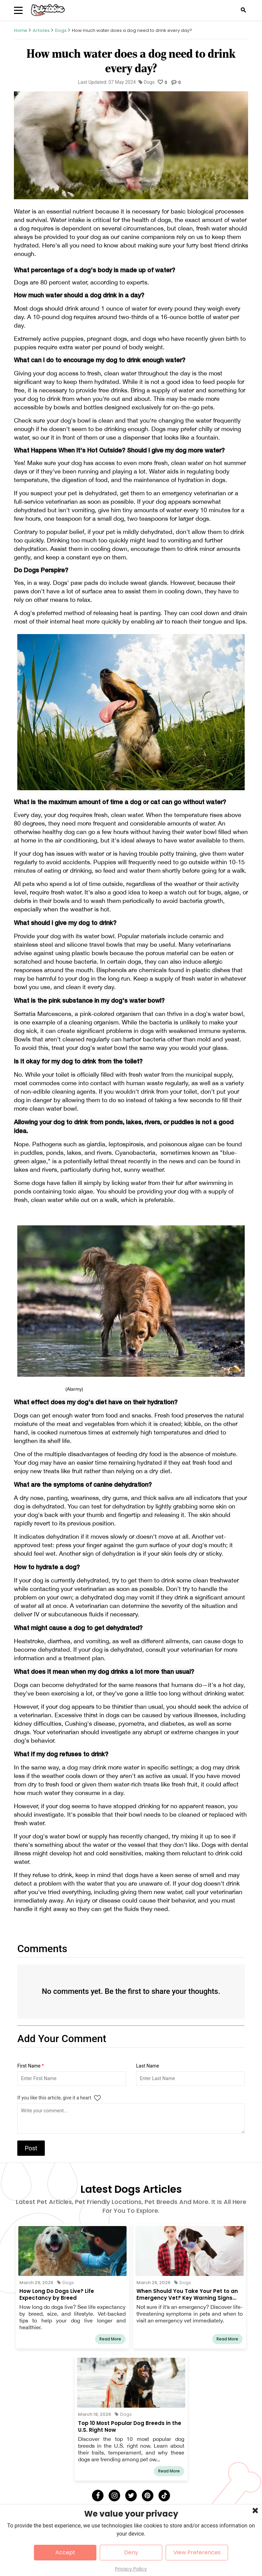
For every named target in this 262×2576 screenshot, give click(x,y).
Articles (41, 30)
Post (31, 2148)
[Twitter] (131, 2495)
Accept (65, 2552)
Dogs (61, 30)
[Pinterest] (147, 2495)
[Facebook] (98, 2495)
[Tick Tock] (164, 2495)
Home (20, 30)
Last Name (147, 2066)
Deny (131, 2552)
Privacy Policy (131, 2568)
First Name (30, 2066)
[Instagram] (114, 2495)
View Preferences (197, 2552)
